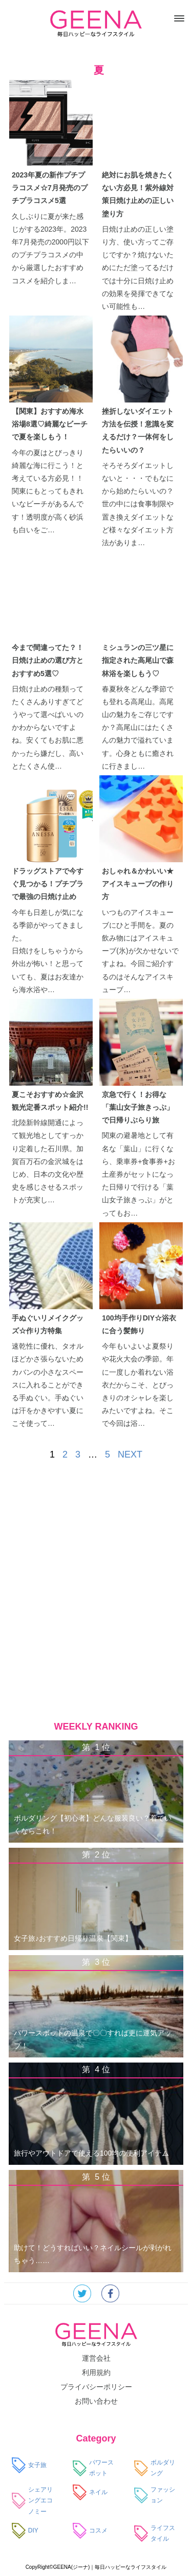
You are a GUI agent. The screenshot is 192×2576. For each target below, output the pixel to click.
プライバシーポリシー (96, 2387)
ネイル (90, 2492)
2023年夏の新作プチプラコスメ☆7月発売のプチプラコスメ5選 (50, 188)
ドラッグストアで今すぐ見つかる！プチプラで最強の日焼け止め (47, 884)
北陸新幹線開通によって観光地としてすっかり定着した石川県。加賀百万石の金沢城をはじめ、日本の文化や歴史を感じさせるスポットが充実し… (47, 1161)
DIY (25, 2531)
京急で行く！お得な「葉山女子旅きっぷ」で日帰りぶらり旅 (138, 1107)
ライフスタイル (154, 2533)
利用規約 (96, 2372)
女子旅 (29, 2465)
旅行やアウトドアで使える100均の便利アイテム (91, 2153)
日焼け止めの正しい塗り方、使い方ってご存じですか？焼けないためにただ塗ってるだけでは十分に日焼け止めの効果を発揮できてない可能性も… (138, 267)
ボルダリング (154, 2468)
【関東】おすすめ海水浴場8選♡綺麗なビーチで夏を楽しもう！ (50, 424)
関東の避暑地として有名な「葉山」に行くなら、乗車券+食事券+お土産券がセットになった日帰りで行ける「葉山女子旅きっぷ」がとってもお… (138, 1174)
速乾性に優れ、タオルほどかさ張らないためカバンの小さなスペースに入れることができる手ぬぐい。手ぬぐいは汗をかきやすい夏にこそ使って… (47, 1384)
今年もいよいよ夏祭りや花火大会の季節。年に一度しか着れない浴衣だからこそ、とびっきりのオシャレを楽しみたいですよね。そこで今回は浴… (138, 1384)
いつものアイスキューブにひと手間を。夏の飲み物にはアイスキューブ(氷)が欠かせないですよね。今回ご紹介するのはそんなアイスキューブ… (140, 951)
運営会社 (96, 2358)
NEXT (130, 1454)
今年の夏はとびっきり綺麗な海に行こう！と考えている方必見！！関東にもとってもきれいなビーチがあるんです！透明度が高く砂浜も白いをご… (47, 491)
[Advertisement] (96, 1598)
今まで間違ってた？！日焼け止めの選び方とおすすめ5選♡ (47, 660)
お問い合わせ (96, 2401)
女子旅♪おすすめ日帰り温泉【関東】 (73, 1938)
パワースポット (93, 2468)
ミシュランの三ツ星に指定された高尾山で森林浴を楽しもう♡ (138, 660)
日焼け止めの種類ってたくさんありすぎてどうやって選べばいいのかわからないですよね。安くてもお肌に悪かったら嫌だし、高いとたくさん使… (47, 727)
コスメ (90, 2531)
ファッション (154, 2495)
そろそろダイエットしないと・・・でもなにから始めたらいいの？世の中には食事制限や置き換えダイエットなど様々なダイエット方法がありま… (138, 504)
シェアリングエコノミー (32, 2500)
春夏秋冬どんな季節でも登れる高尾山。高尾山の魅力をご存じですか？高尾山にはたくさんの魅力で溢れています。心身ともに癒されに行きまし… (138, 727)
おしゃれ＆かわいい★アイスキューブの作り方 (138, 884)
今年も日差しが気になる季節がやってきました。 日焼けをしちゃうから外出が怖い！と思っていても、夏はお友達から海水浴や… (47, 951)
